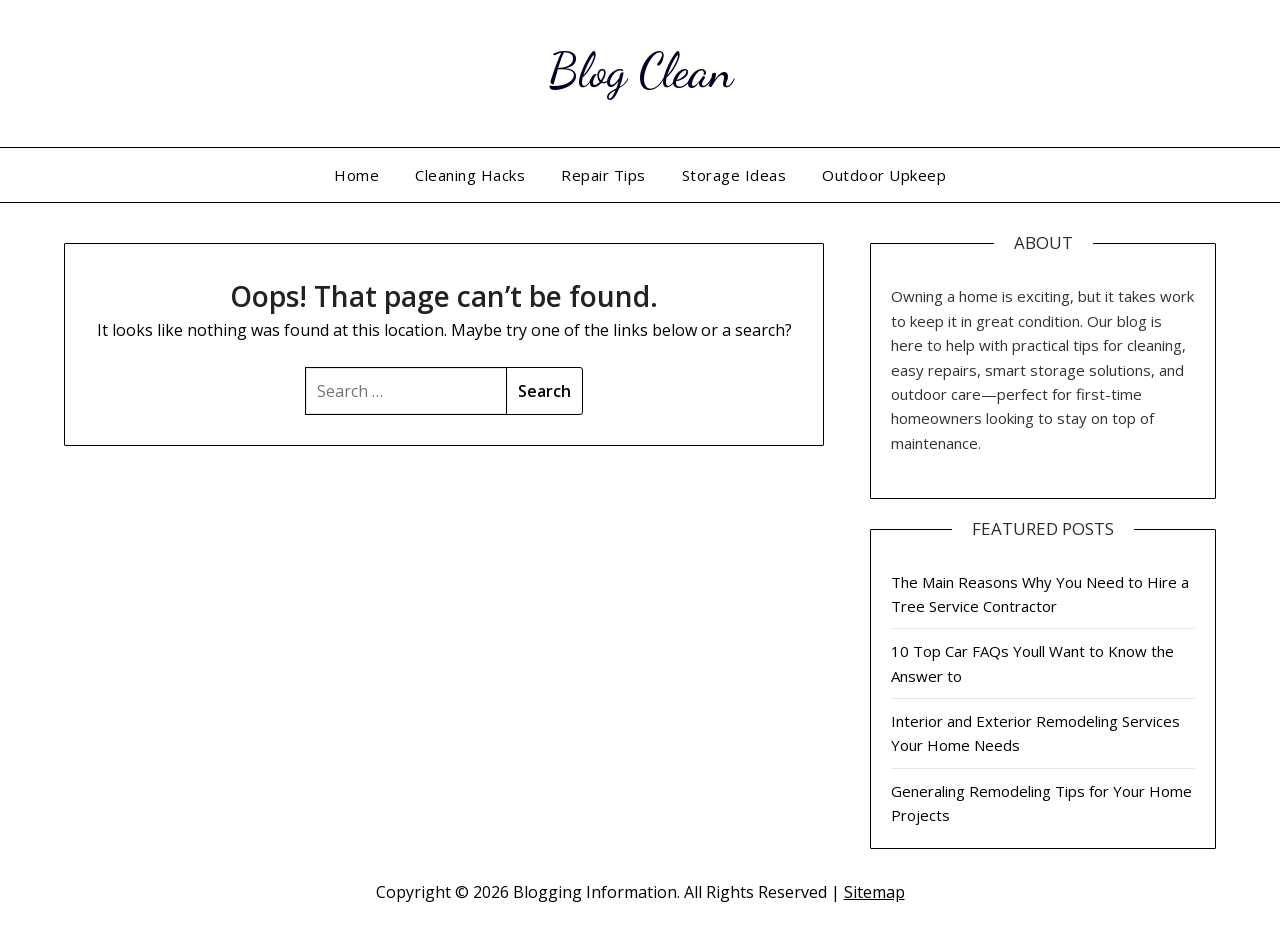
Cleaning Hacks (470, 175)
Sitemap (874, 892)
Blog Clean (640, 70)
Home (356, 175)
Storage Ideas (734, 175)
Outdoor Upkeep (884, 175)
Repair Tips (603, 175)
